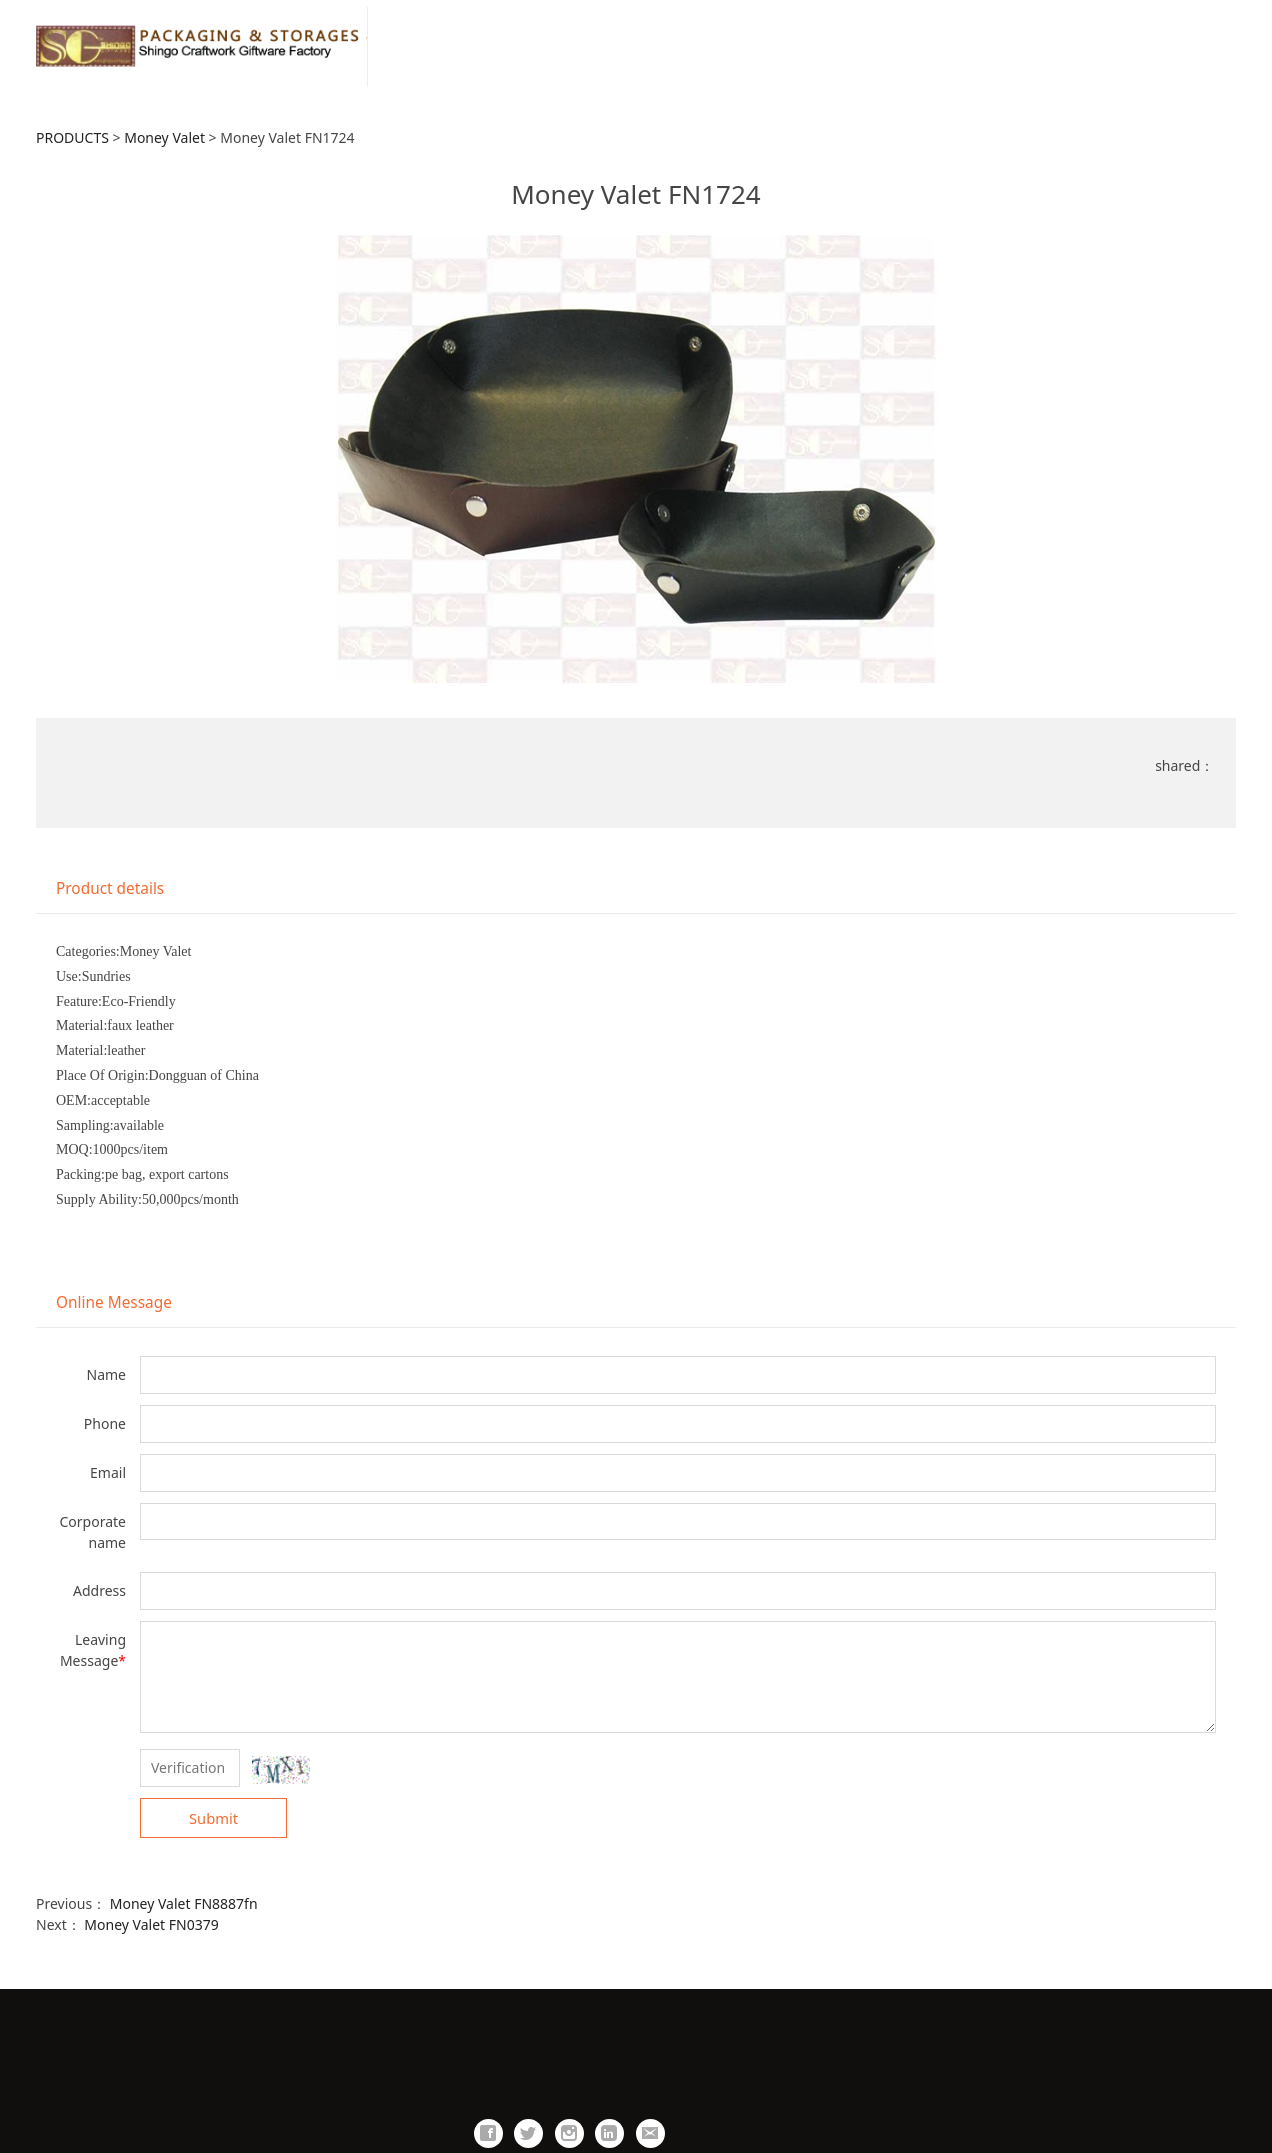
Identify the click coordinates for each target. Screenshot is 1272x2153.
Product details (110, 888)
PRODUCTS (72, 137)
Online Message (114, 1302)
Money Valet (164, 137)
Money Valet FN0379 (151, 1924)
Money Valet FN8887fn (184, 1903)
